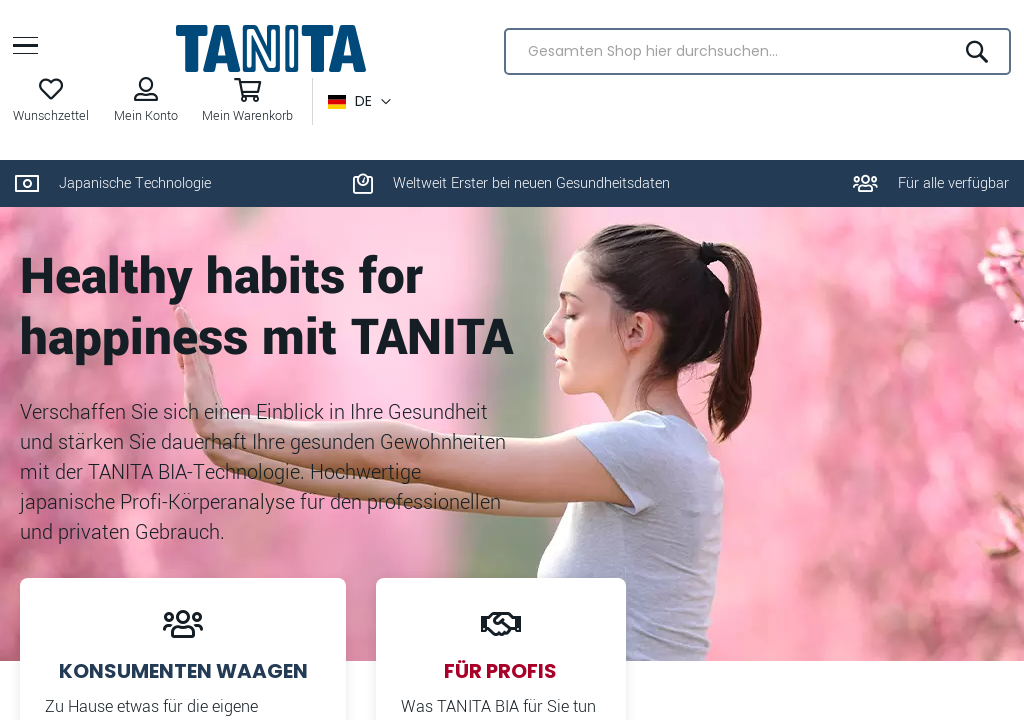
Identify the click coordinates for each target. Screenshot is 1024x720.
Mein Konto (148, 121)
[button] (361, 107)
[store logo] (270, 53)
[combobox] (755, 56)
